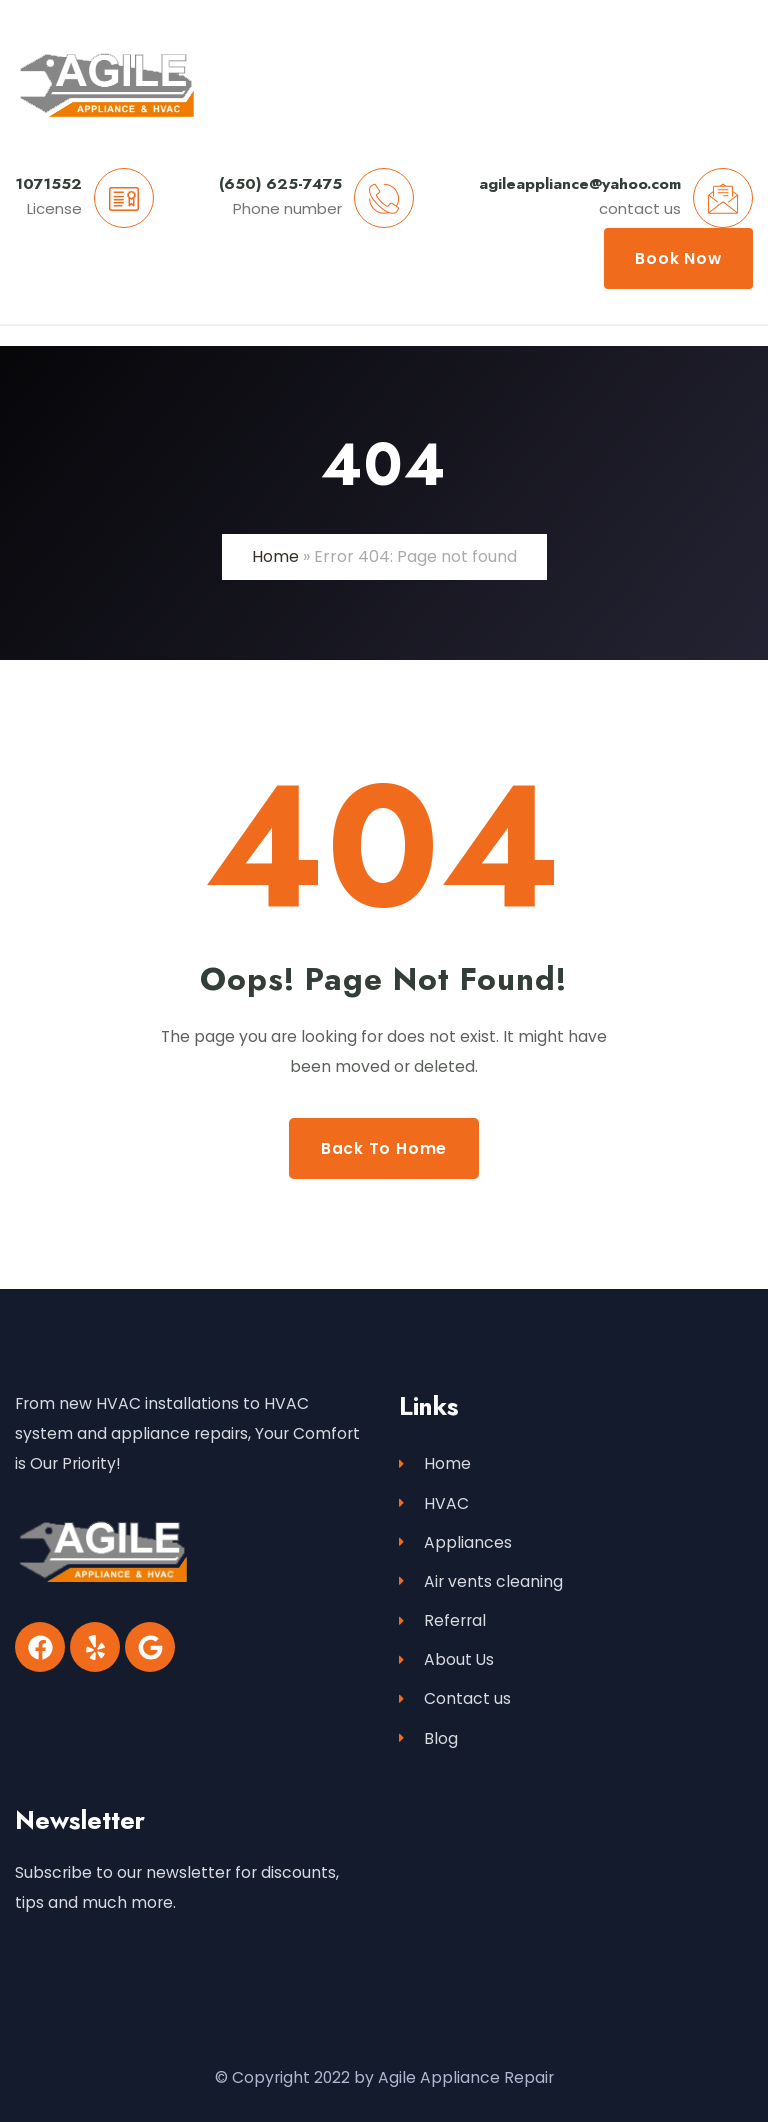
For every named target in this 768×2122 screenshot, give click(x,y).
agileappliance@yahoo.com (580, 183)
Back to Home (384, 1148)
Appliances (455, 1542)
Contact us (455, 1698)
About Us (446, 1659)
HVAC (434, 1503)
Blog (428, 1738)
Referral (442, 1620)
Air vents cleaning (481, 1581)
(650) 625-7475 (280, 183)
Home (275, 556)
